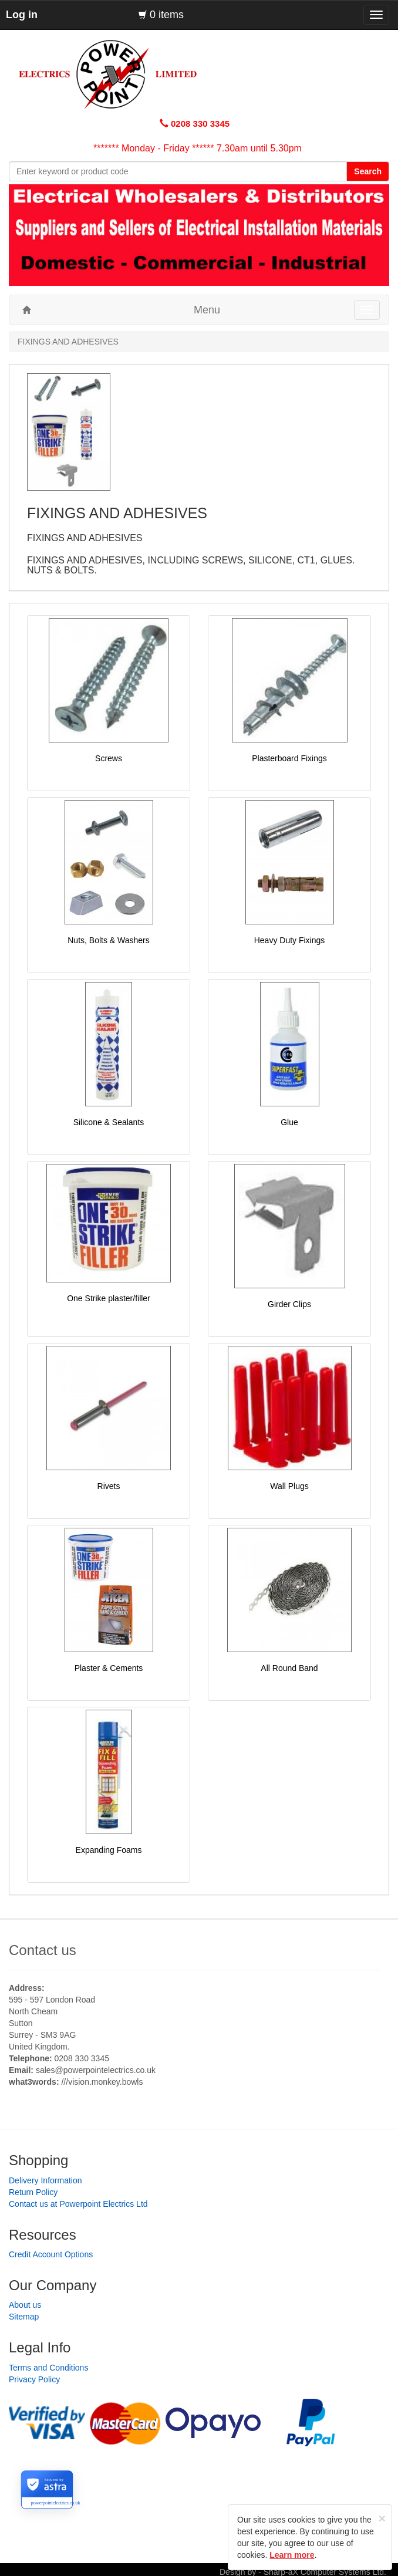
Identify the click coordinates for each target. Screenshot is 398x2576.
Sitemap (24, 2316)
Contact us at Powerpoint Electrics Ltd (78, 2204)
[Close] (382, 2518)
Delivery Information (45, 2180)
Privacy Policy (34, 2379)
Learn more (291, 2555)
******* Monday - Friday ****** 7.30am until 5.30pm (197, 148)
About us (25, 2305)
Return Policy (33, 2192)
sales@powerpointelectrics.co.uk (96, 2070)
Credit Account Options (51, 2254)
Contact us (42, 1950)
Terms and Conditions (48, 2367)
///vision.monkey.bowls (102, 2082)
